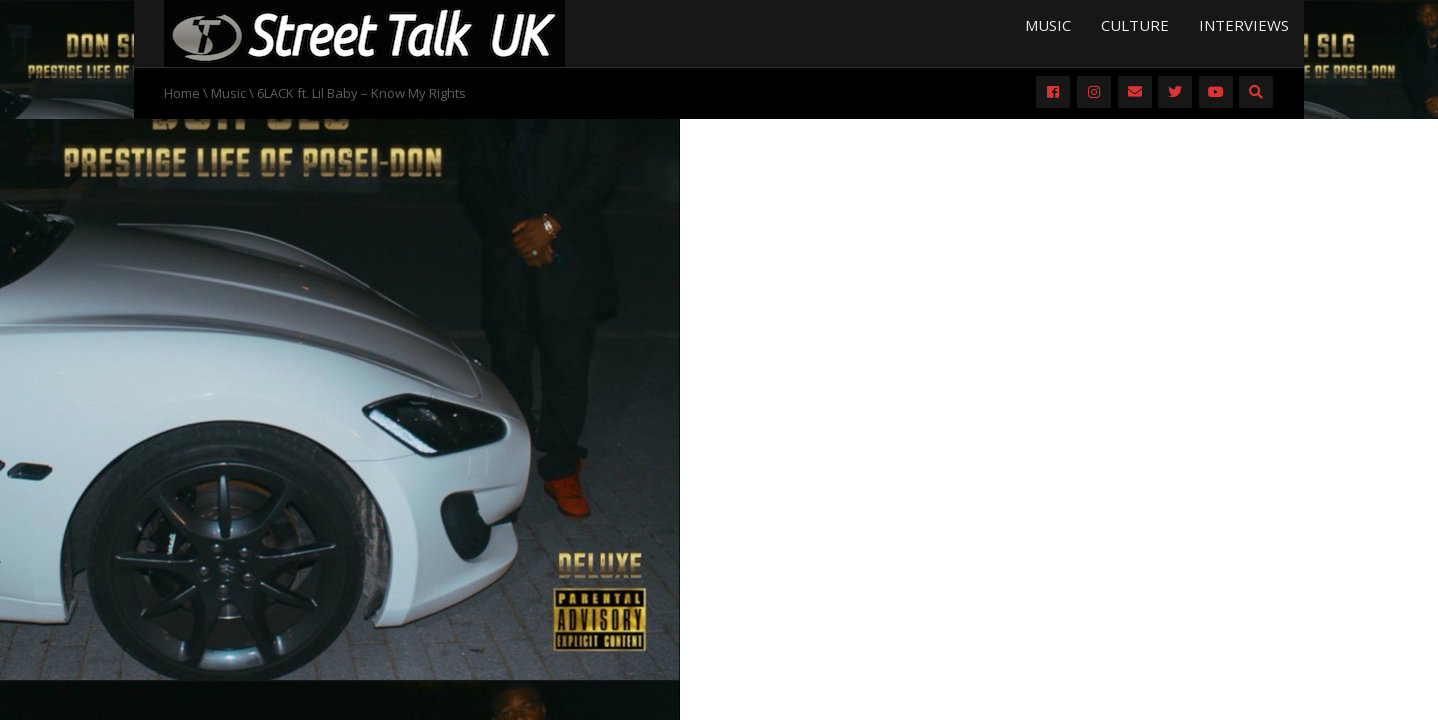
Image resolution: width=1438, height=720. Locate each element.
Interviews (1244, 25)
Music (1048, 25)
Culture (1135, 25)
